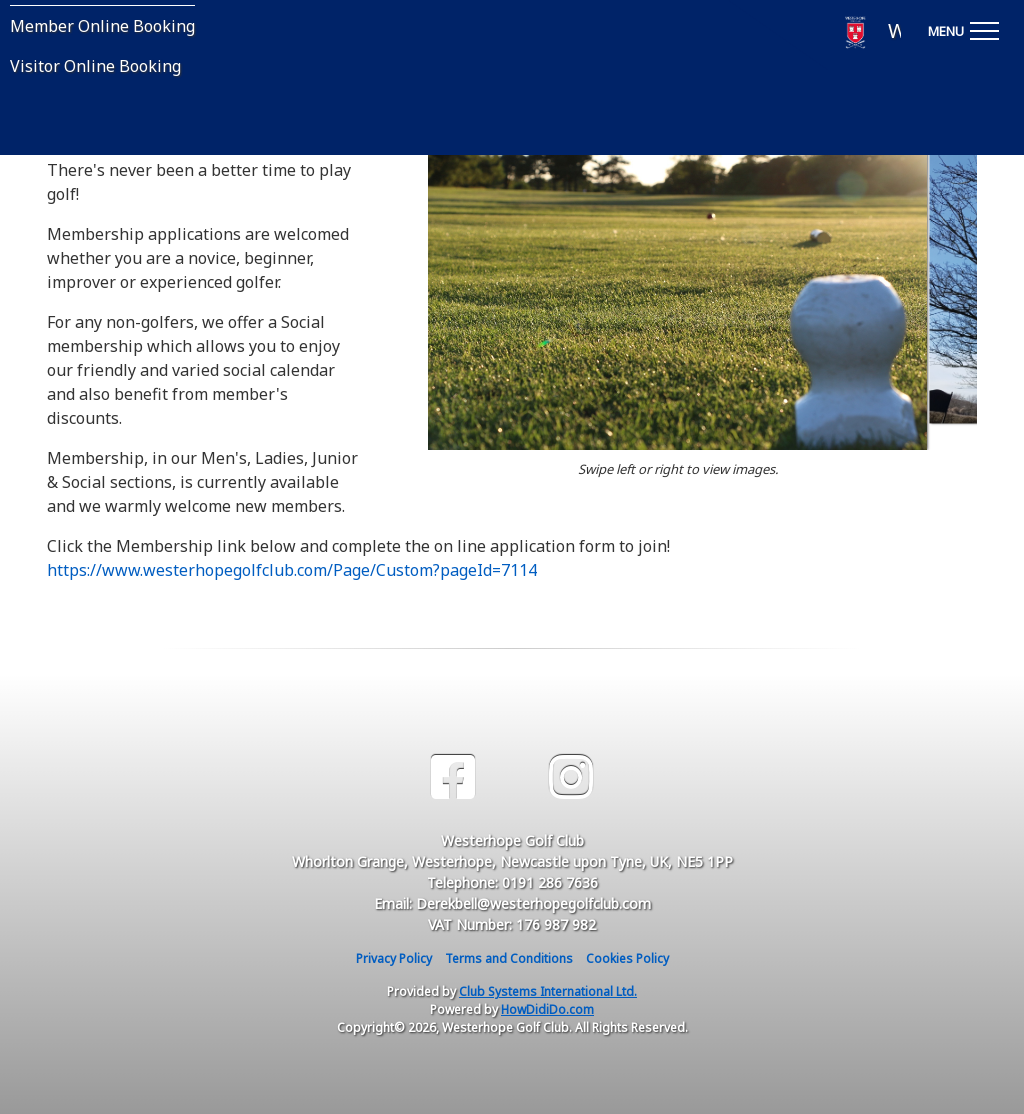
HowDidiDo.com (547, 1009)
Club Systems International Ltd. (548, 991)
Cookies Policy (627, 958)
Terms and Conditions (509, 958)
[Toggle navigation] (963, 28)
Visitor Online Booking (95, 66)
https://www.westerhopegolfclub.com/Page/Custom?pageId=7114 (292, 570)
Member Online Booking (102, 26)
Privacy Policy (394, 958)
